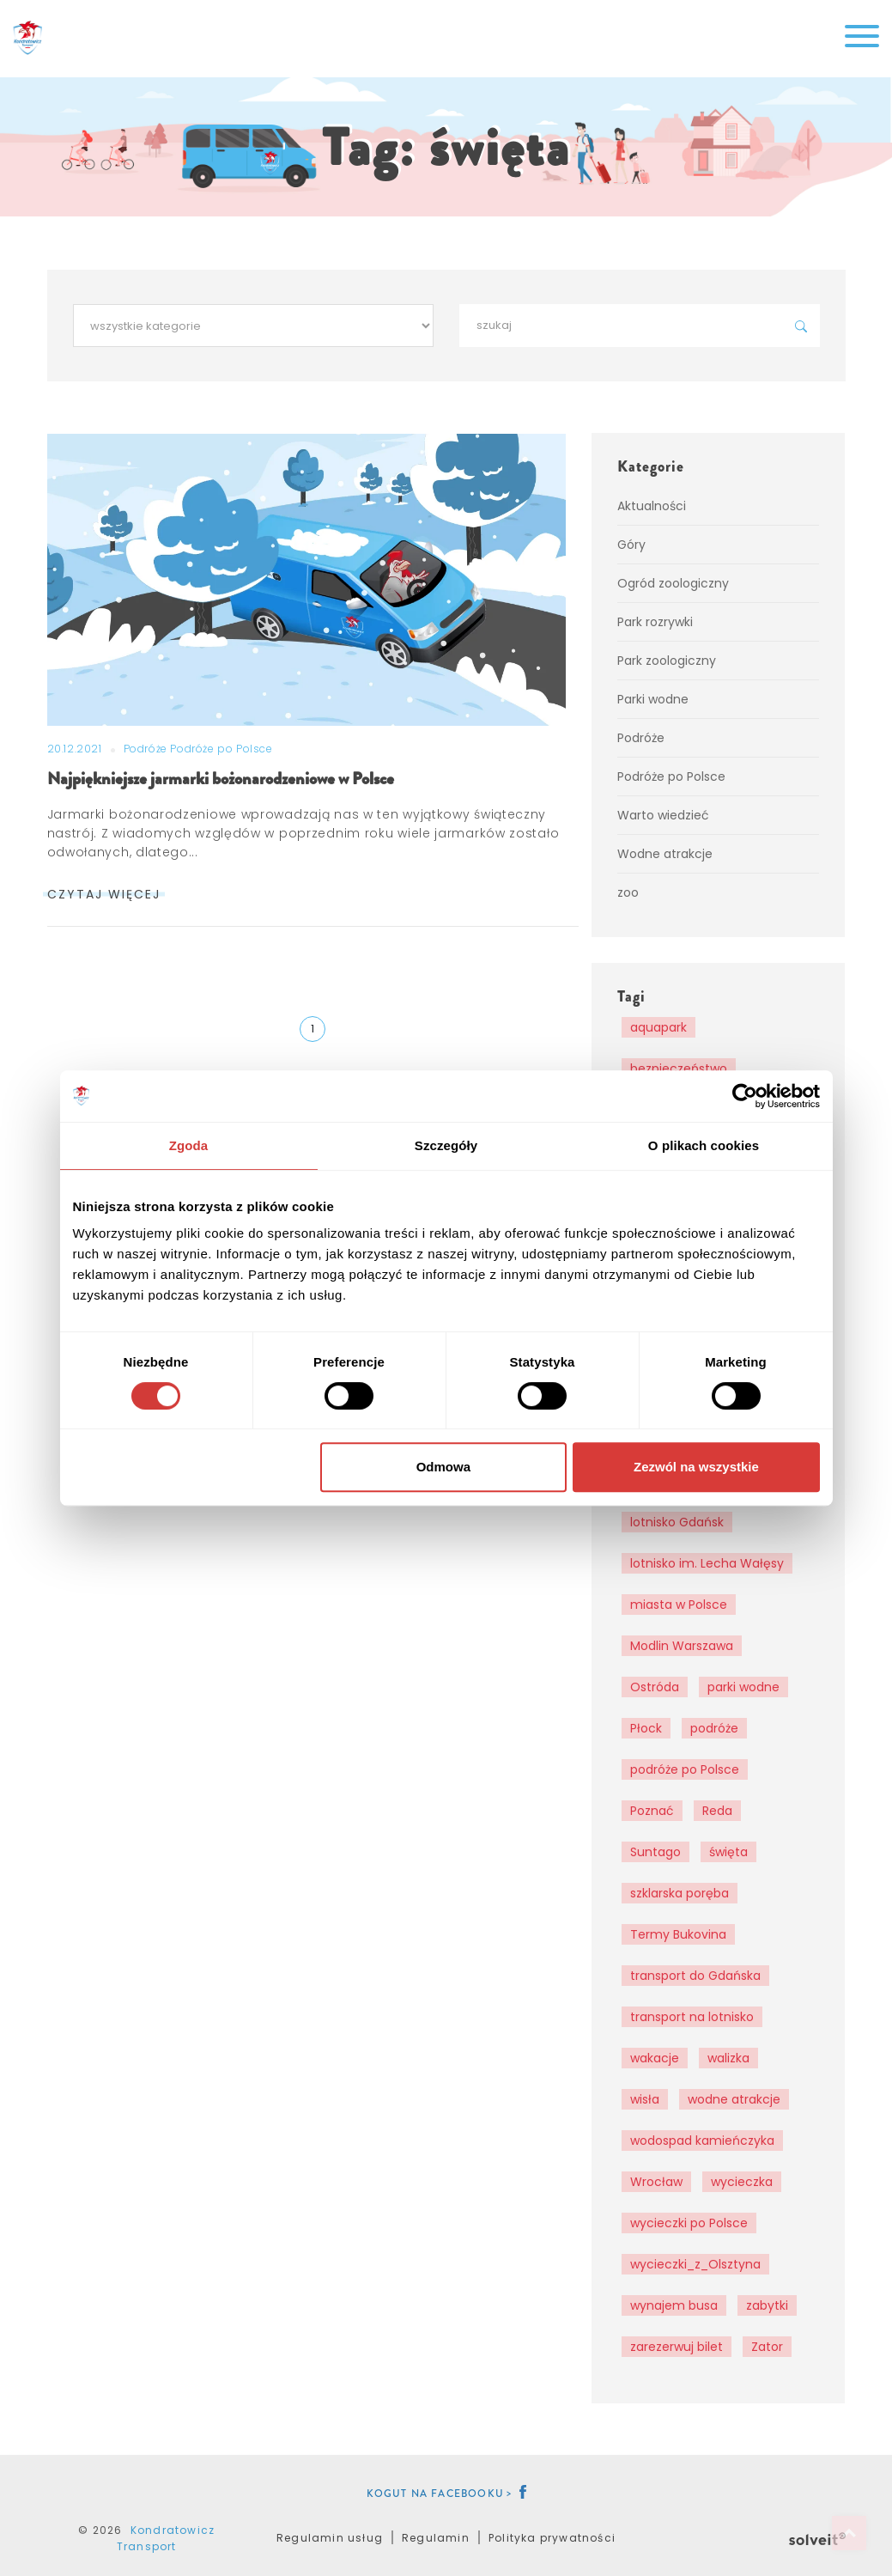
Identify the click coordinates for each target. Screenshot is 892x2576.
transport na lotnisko (692, 2016)
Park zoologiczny (666, 660)
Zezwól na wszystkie (696, 1466)
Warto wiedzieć (663, 815)
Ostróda (654, 1687)
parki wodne (743, 1687)
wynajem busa (674, 2305)
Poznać (652, 1810)
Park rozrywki (655, 621)
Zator (767, 2346)
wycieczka (742, 2181)
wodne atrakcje (734, 2099)
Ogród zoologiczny (673, 583)
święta (728, 1851)
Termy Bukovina (678, 1934)
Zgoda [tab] (189, 1145)
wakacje (654, 2058)
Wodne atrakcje (665, 853)
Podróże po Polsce (221, 748)
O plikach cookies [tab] (703, 1145)
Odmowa (443, 1466)
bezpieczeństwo (678, 1068)
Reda (717, 1810)
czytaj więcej (104, 894)
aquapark (658, 1027)
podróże (714, 1728)
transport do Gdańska (695, 1975)
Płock (646, 1728)
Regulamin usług (329, 2537)
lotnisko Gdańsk (677, 1522)
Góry (631, 544)
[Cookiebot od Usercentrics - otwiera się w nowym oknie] (745, 1096)
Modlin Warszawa (681, 1645)
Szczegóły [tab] (446, 1145)
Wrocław (656, 2181)
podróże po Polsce (684, 1769)
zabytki (767, 2305)
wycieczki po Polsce (689, 2223)
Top (849, 2533)
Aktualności (651, 506)
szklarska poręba (679, 1893)
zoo (628, 892)
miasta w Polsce (678, 1604)
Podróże (147, 748)
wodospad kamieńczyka (702, 2140)
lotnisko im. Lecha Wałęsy (707, 1563)
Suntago (655, 1851)
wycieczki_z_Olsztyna (695, 2264)
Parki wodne (653, 699)
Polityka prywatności (552, 2537)
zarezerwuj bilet (676, 2346)
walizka (728, 2058)
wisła (644, 2099)
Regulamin (436, 2537)
